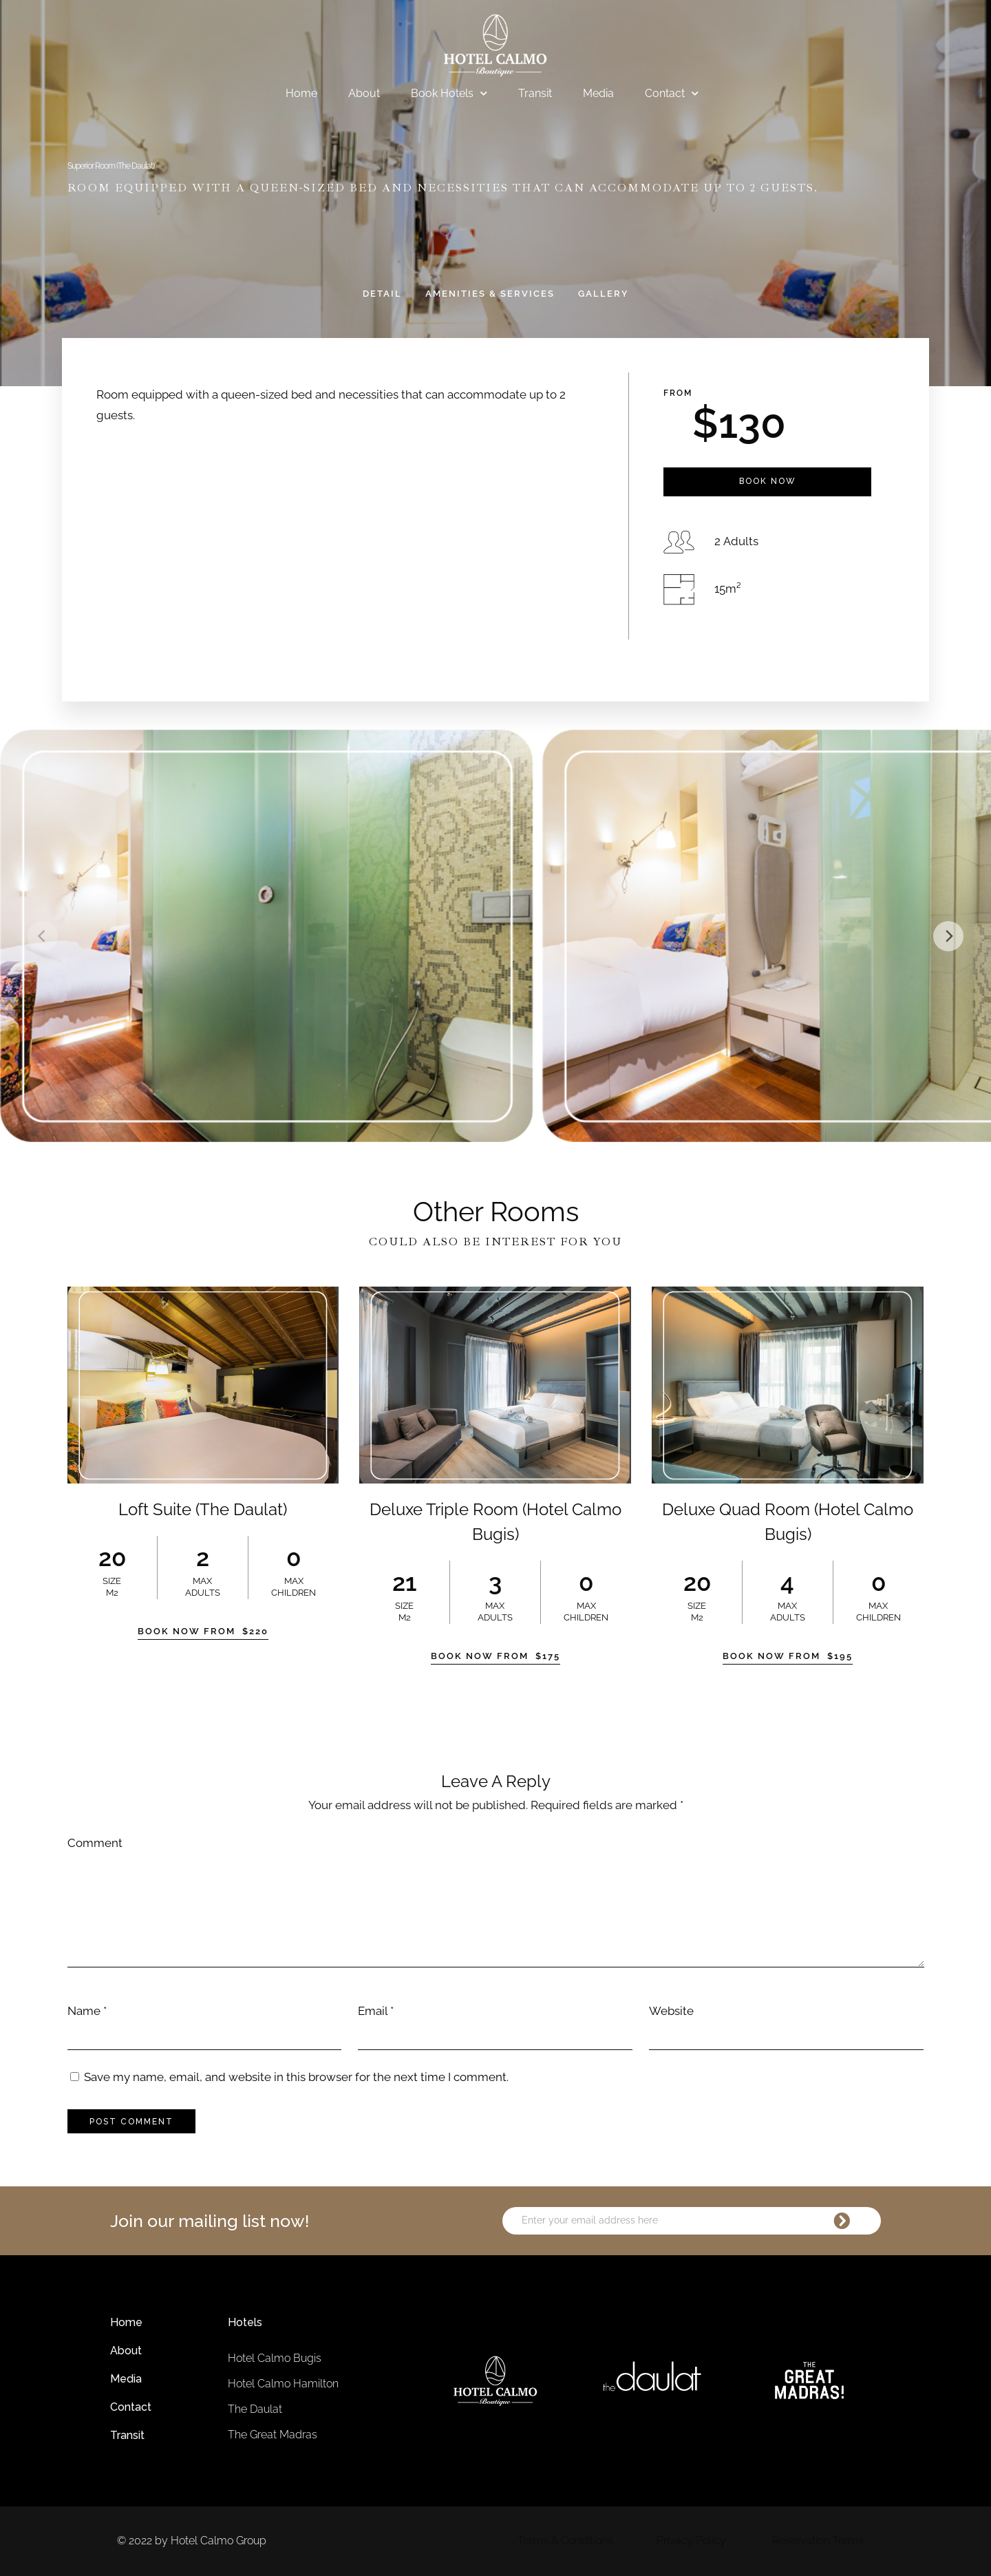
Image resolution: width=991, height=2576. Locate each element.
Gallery (603, 293)
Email (372, 2011)
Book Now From (203, 1631)
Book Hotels (449, 93)
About (364, 93)
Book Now (767, 481)
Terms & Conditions (565, 2540)
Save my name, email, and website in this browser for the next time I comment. (296, 2077)
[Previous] (43, 936)
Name (83, 2011)
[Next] (948, 936)
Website (671, 2011)
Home (301, 93)
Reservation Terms (818, 2540)
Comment (94, 1843)
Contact (672, 93)
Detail (382, 293)
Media (598, 93)
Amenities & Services (490, 293)
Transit (535, 93)
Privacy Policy (691, 2540)
